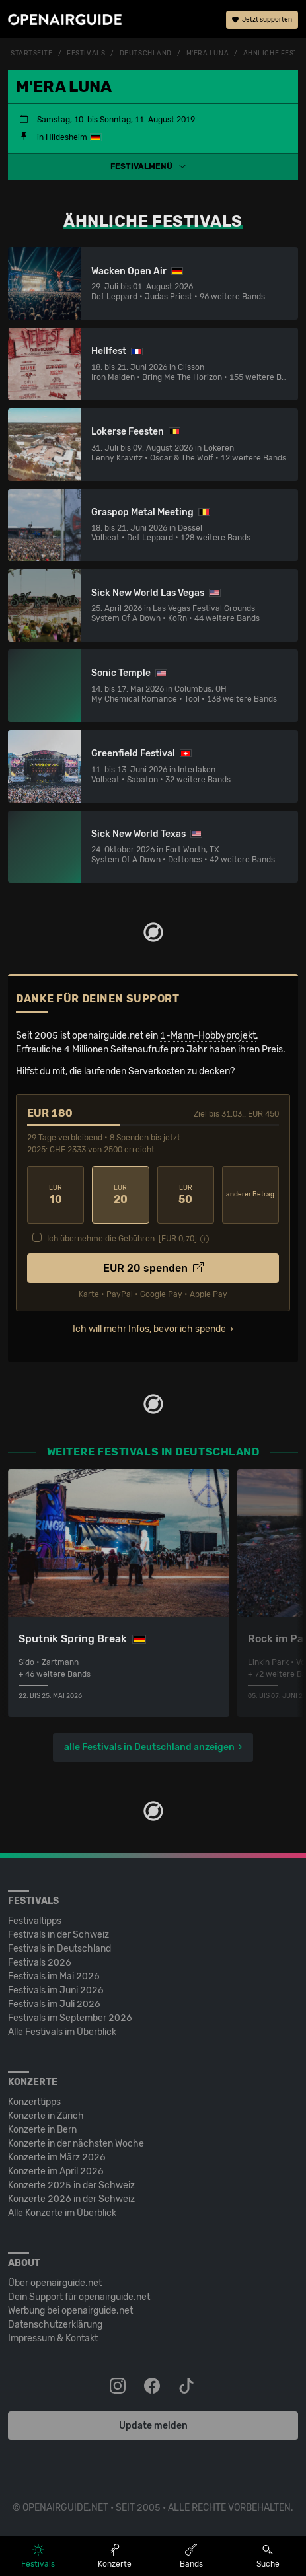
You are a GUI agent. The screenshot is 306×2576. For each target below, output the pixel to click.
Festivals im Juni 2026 (56, 1990)
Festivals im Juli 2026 (54, 2004)
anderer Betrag (250, 1194)
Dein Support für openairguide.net (79, 2296)
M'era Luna (207, 53)
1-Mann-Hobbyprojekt (208, 1035)
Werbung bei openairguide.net (70, 2310)
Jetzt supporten (262, 20)
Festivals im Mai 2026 (54, 1976)
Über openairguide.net (55, 2283)
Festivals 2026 (39, 1962)
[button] (153, 166)
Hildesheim (66, 137)
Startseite (32, 53)
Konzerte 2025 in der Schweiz (71, 2185)
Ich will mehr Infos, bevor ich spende (149, 1329)
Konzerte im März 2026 (57, 2157)
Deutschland (146, 53)
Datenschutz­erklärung (55, 2324)
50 (185, 1195)
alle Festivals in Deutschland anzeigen (149, 1747)
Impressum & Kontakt (53, 2338)
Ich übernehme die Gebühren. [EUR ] (122, 1239)
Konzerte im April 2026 (56, 2171)
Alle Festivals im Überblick (62, 2032)
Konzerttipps (34, 2102)
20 (120, 1195)
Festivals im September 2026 (70, 2018)
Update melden (153, 2425)
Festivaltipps (34, 1921)
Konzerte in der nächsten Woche (76, 2143)
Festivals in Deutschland (59, 1948)
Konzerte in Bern (42, 2129)
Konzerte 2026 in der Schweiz (71, 2199)
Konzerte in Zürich (46, 2115)
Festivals (86, 53)
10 (55, 1195)
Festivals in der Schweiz (58, 1934)
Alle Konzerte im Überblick (62, 2213)
